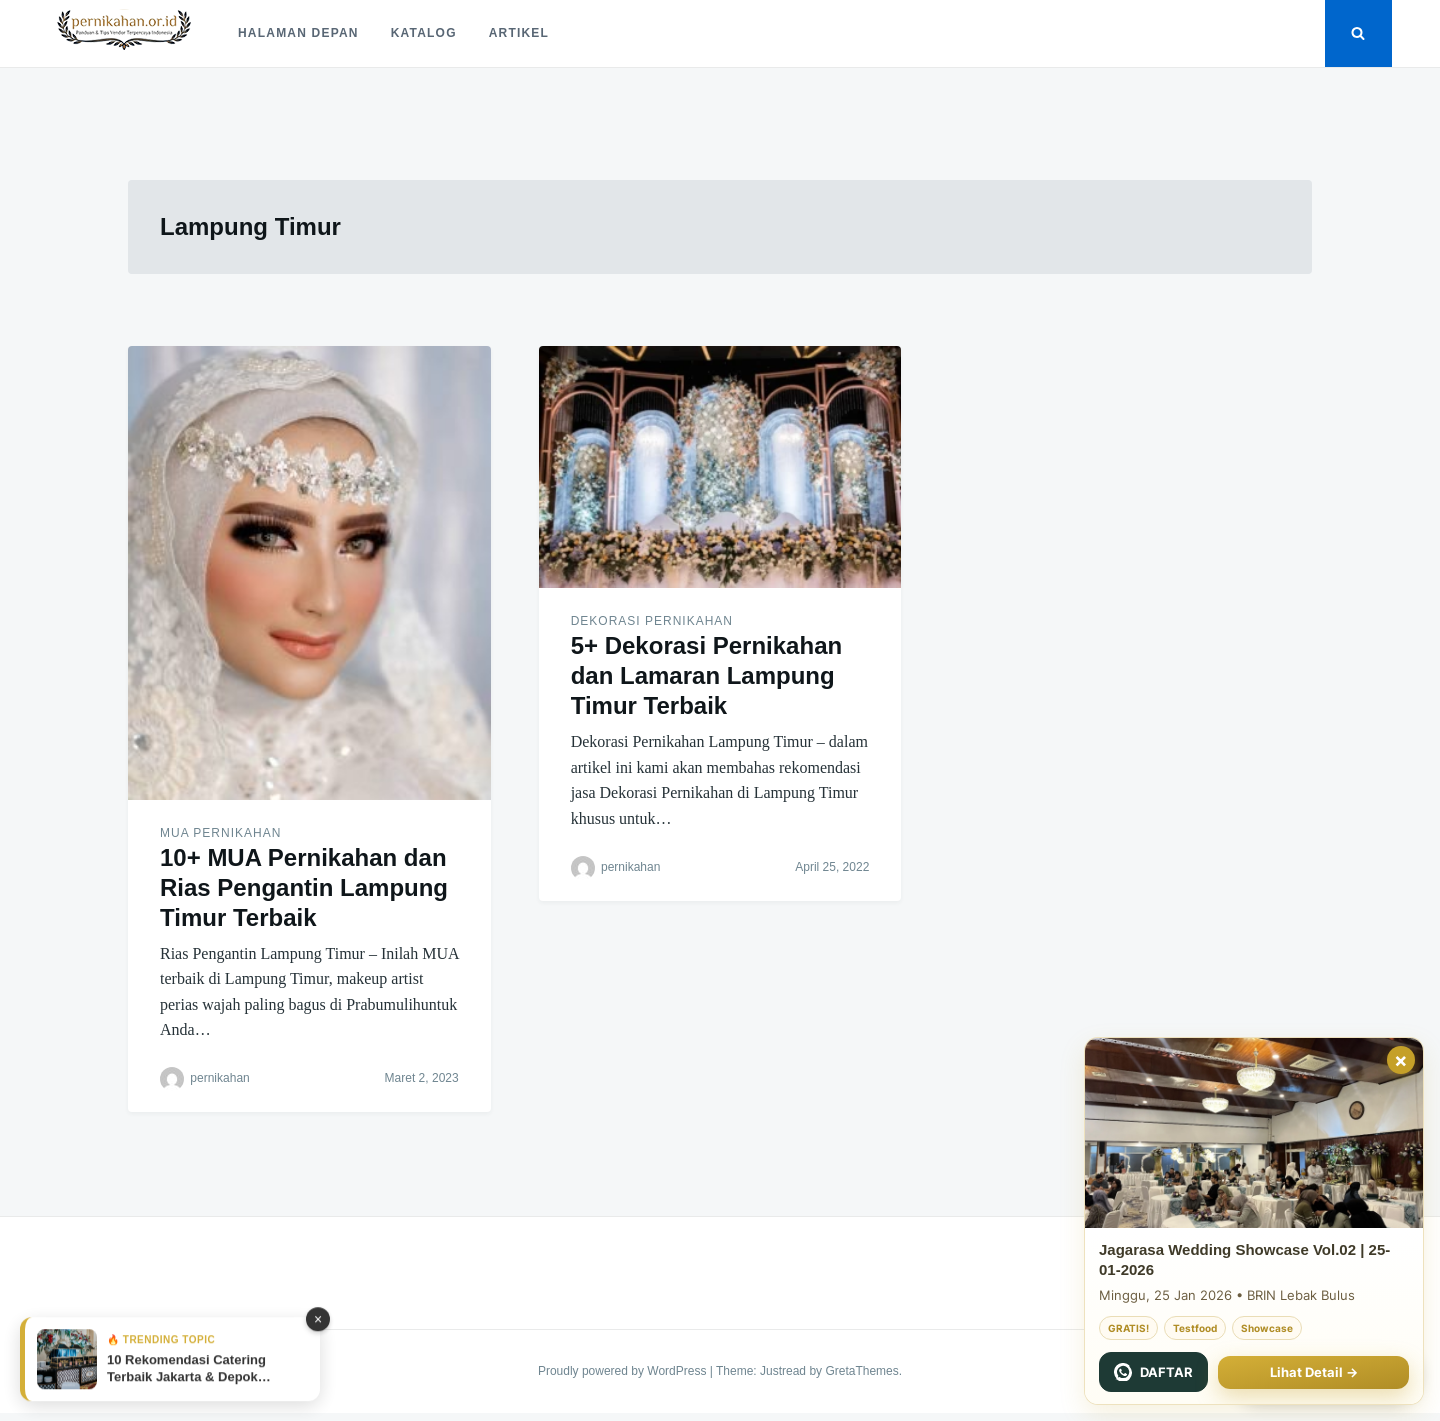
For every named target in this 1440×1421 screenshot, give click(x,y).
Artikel (519, 33)
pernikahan (219, 1078)
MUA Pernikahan (220, 833)
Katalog (424, 33)
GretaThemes (861, 1371)
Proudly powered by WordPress (624, 1371)
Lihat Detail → (1314, 1372)
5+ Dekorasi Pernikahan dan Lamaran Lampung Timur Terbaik (706, 675)
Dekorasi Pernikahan (652, 621)
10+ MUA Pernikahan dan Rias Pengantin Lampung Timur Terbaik (304, 887)
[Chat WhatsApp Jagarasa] (1153, 1372)
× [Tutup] (1401, 1060)
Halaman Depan (298, 33)
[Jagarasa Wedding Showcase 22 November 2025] (1254, 1133)
